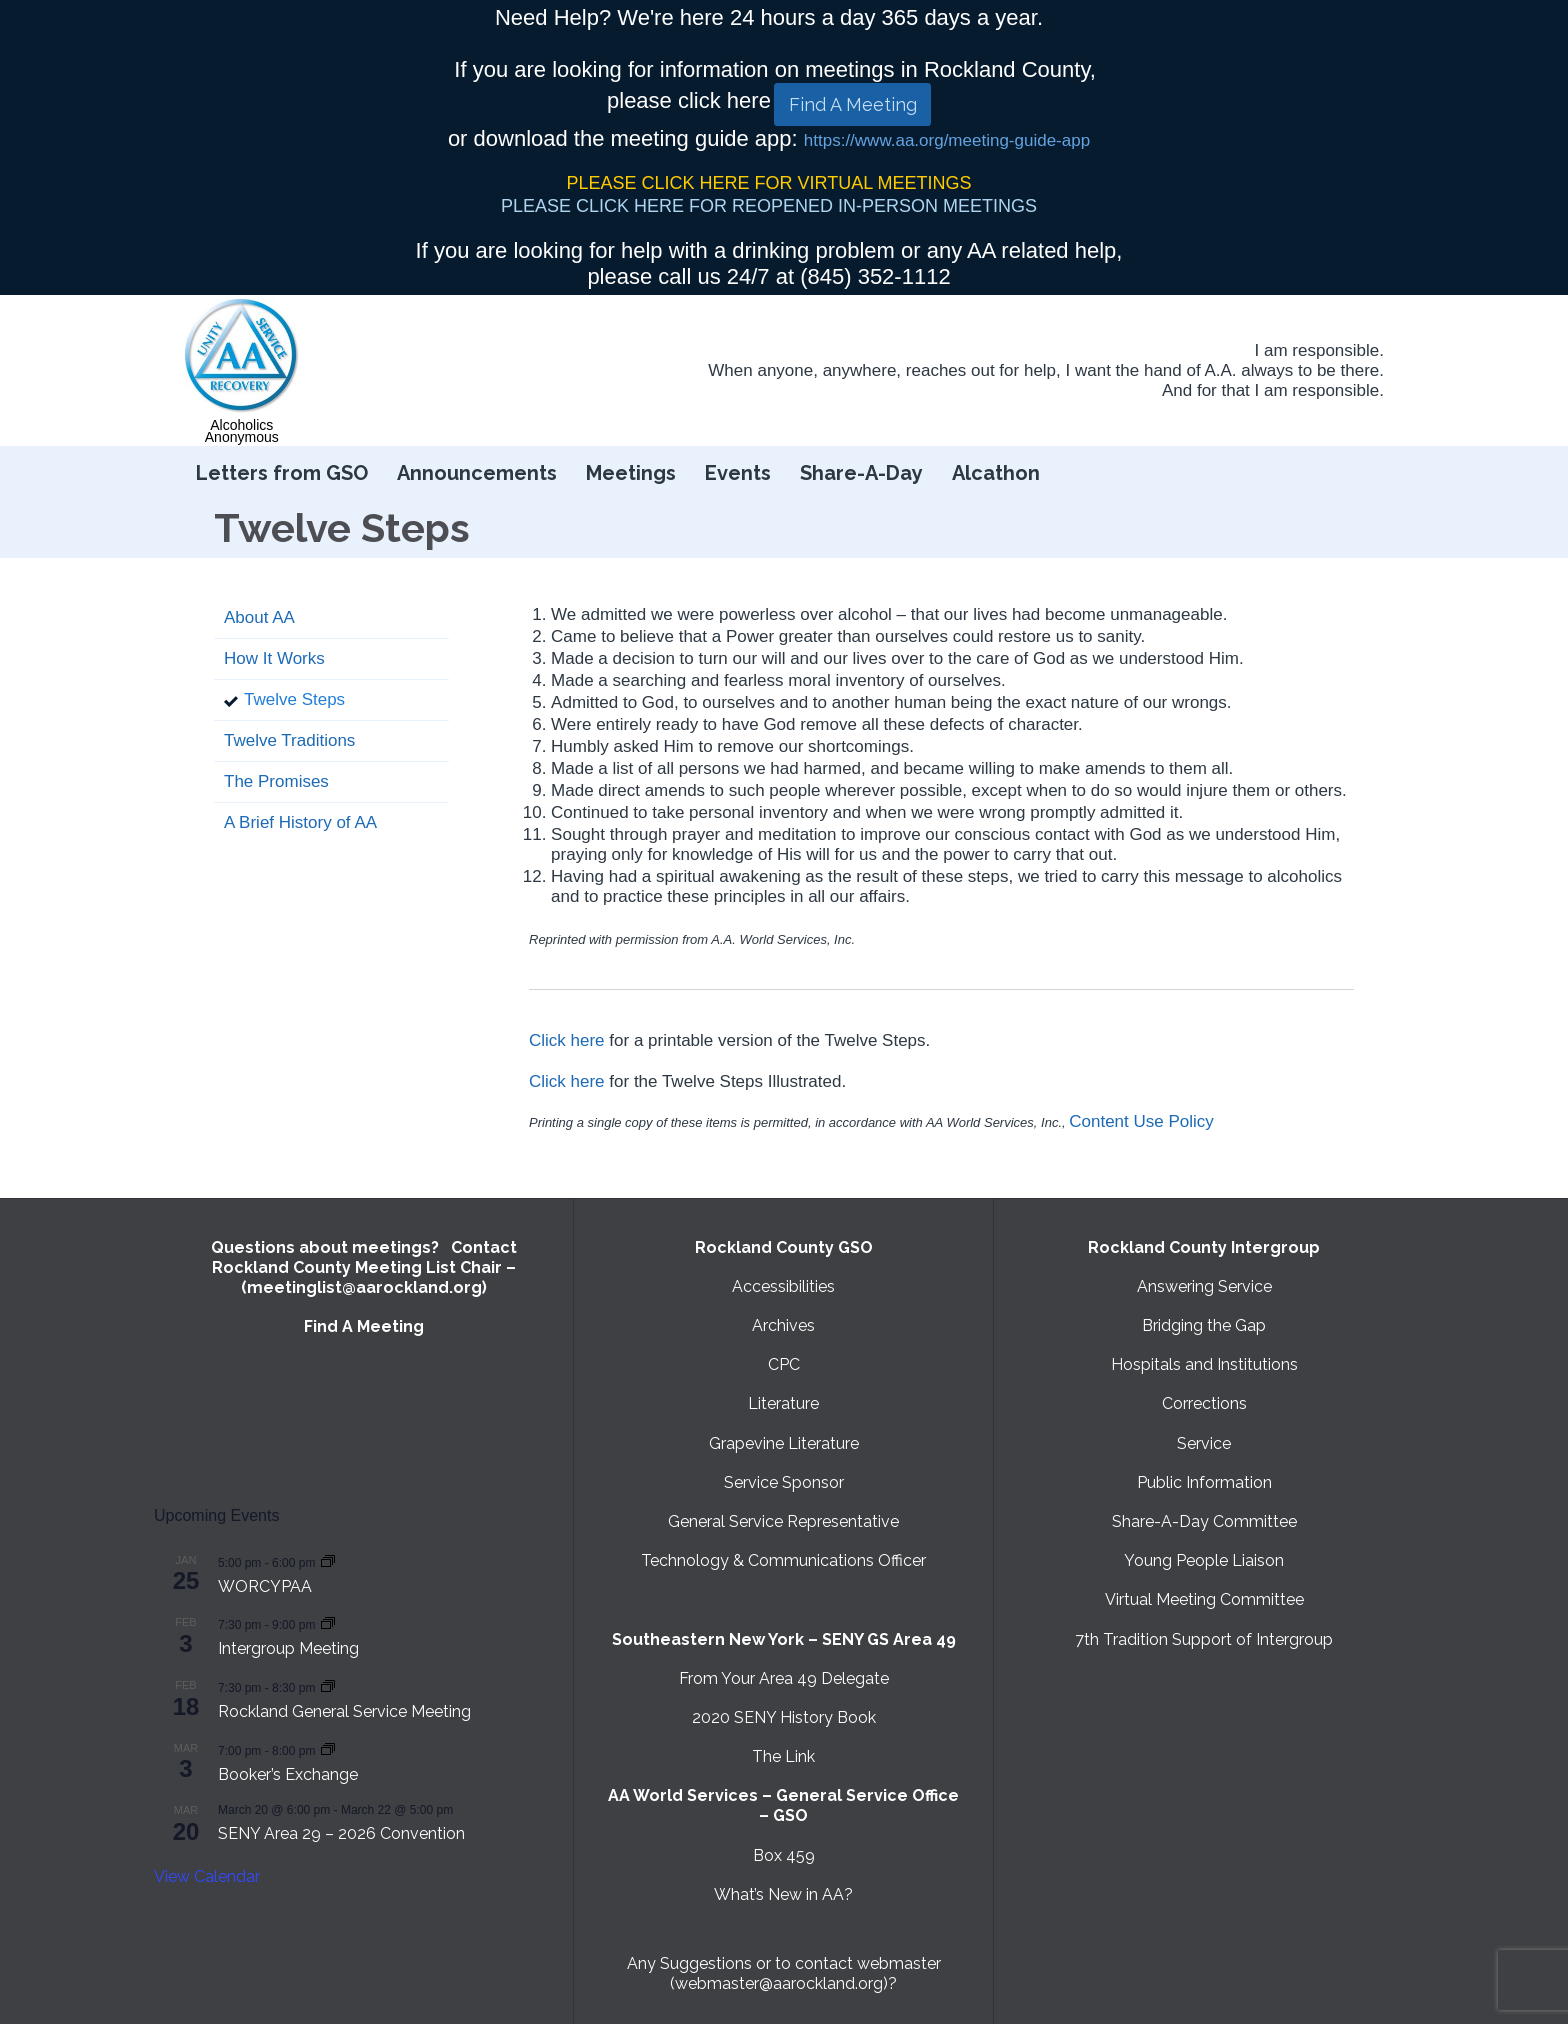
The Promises (276, 781)
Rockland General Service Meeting (344, 1711)
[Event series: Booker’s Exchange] (328, 1749)
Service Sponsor (784, 1482)
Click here (567, 1040)
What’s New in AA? (783, 1894)
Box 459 (784, 1855)
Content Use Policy (1141, 1121)
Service (1204, 1443)
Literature (783, 1403)
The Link (783, 1756)
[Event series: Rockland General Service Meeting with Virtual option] (328, 1686)
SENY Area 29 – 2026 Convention (341, 1833)
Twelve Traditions (289, 740)
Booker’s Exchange (288, 1774)
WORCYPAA (265, 1586)
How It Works (274, 658)
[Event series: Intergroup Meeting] (328, 1623)
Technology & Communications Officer (783, 1560)
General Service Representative (783, 1521)
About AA (259, 617)
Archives (783, 1325)
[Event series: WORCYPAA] (328, 1561)
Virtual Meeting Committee (1204, 1599)
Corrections (1204, 1403)
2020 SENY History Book (784, 1717)
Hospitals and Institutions (1204, 1364)
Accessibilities (783, 1286)
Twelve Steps (294, 699)
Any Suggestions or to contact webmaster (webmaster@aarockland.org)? (784, 1973)
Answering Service (1204, 1286)
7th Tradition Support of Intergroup (1204, 1639)
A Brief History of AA (300, 822)
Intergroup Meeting (288, 1648)
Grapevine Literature (784, 1443)
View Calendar (207, 1876)
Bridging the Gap (1204, 1325)
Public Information (1204, 1482)
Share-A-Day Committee (1204, 1521)
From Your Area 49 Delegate (784, 1678)
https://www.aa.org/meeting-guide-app (947, 140)
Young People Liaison (1204, 1560)
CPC (784, 1364)
